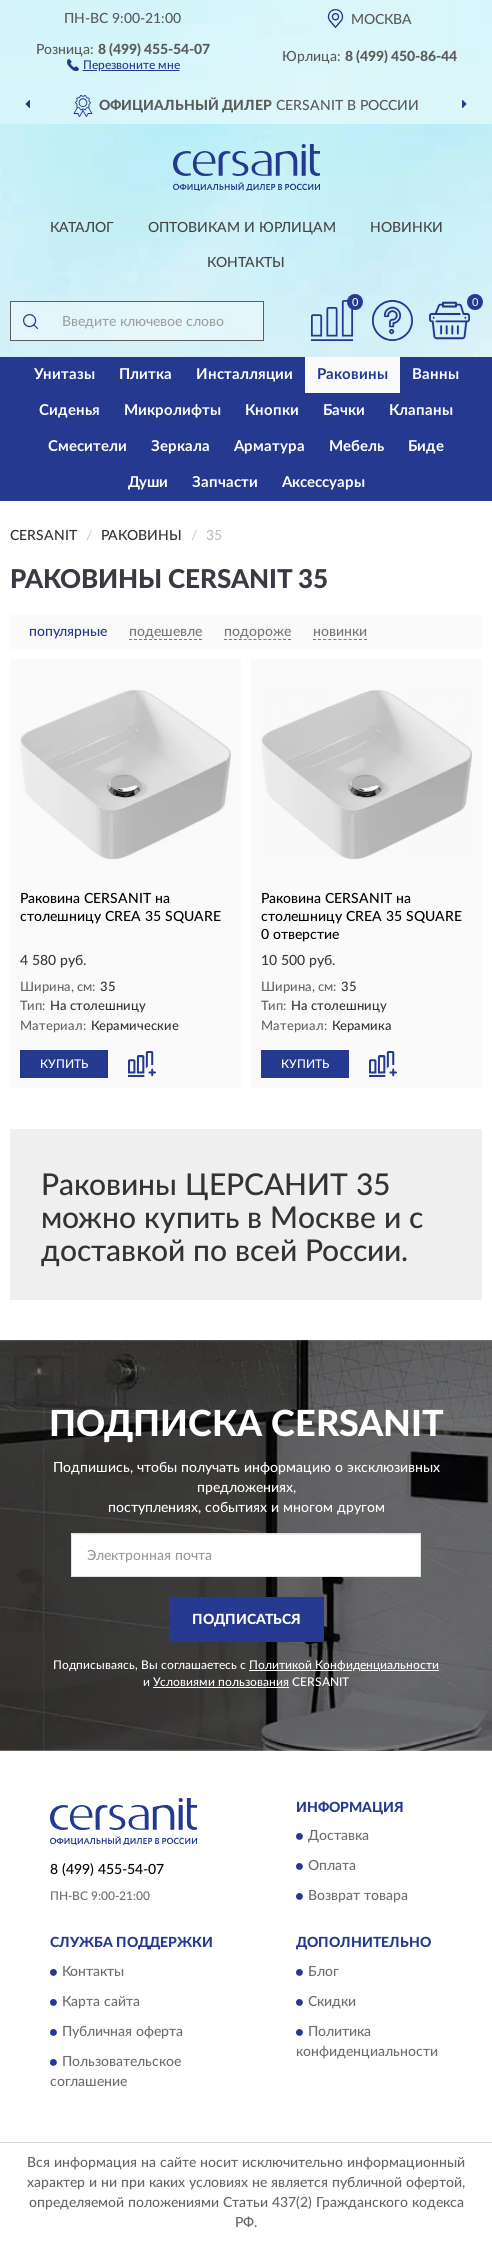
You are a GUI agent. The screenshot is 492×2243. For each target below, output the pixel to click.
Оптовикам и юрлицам (242, 228)
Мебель (356, 446)
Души (148, 482)
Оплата (332, 1867)
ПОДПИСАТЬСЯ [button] (246, 1620)
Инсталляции (244, 374)
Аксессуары (323, 482)
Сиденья (69, 410)
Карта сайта (101, 2002)
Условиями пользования (221, 1682)
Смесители (87, 446)
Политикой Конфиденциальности (344, 1665)
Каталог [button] (82, 228)
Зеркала (180, 446)
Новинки (406, 228)
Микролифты (172, 410)
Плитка (145, 374)
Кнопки (272, 410)
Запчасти (225, 482)
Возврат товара (358, 1897)
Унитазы (64, 374)
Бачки (344, 410)
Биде (426, 446)
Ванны (435, 374)
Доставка (338, 1837)
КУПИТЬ (64, 1064)
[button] (123, 64)
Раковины (352, 374)
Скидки (332, 2002)
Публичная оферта (122, 2032)
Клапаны (421, 410)
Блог (323, 1972)
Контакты (246, 263)
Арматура (269, 446)
